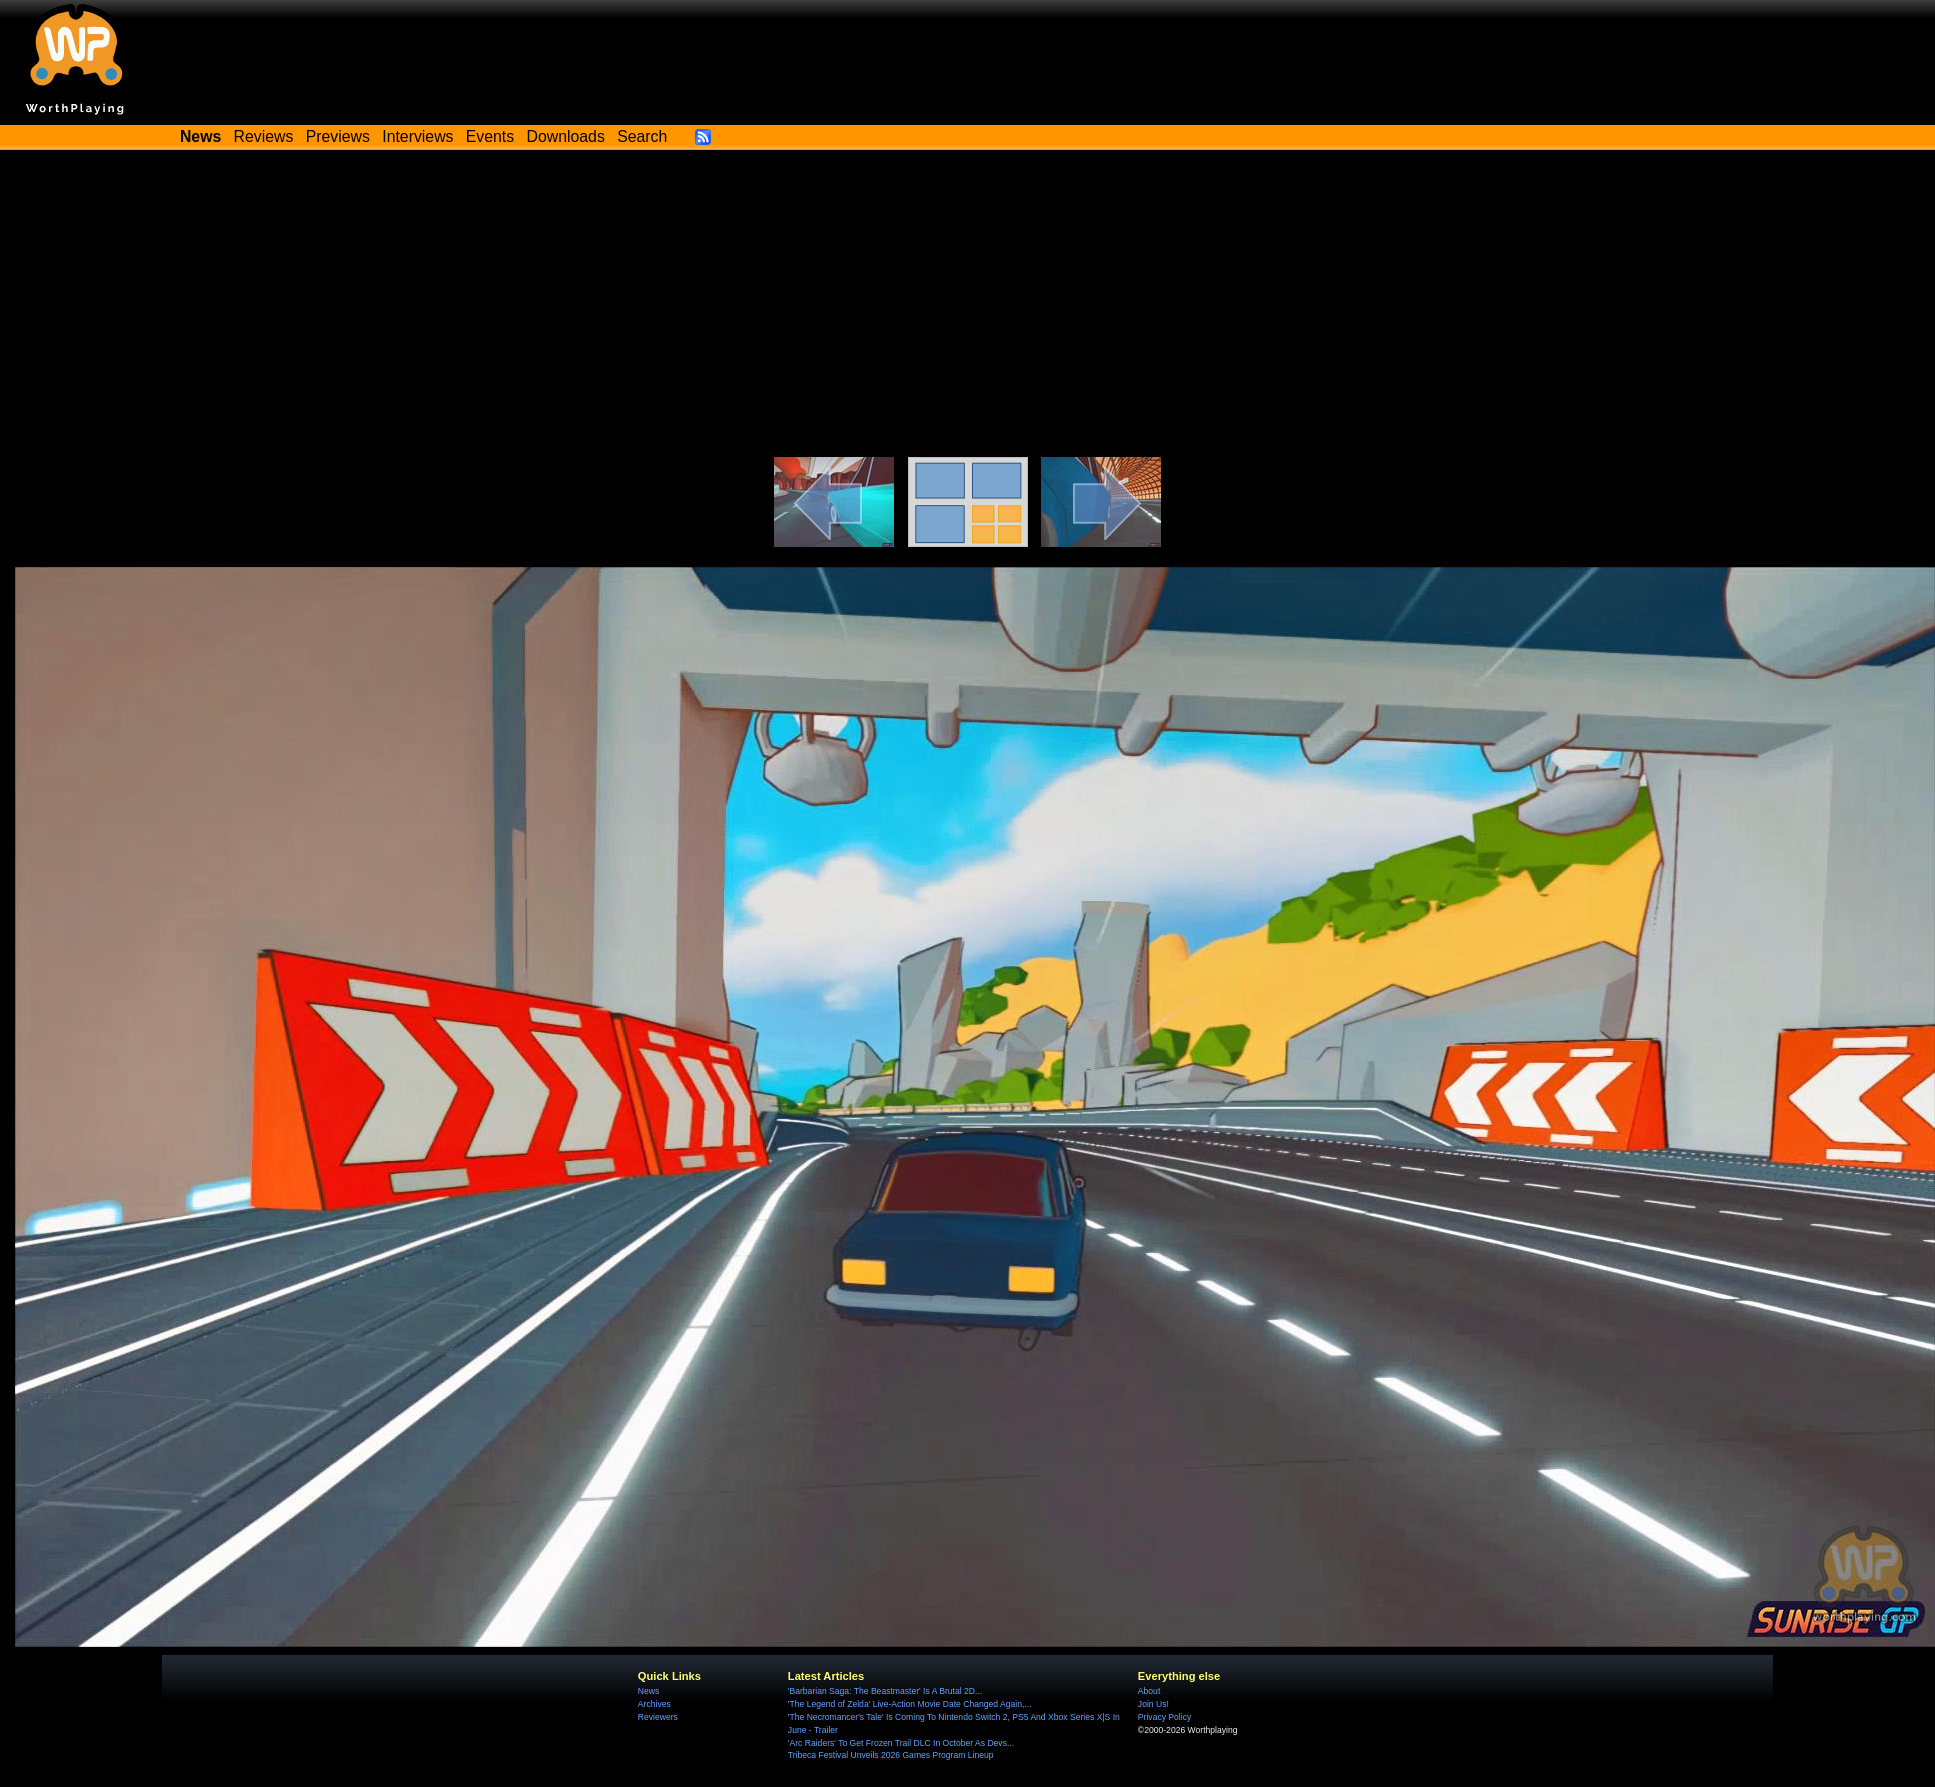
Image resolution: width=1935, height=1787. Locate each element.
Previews (338, 136)
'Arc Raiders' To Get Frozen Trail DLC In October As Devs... (901, 1743)
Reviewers (658, 1717)
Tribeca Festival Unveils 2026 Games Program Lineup (891, 1755)
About (1149, 1691)
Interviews (417, 136)
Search (642, 136)
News (648, 1691)
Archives (654, 1704)
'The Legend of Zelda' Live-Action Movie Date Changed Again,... (910, 1704)
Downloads (566, 136)
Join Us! (1153, 1704)
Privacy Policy (1164, 1717)
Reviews (264, 136)
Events (490, 136)
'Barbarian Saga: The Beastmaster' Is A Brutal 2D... (885, 1691)
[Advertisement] (968, 307)
